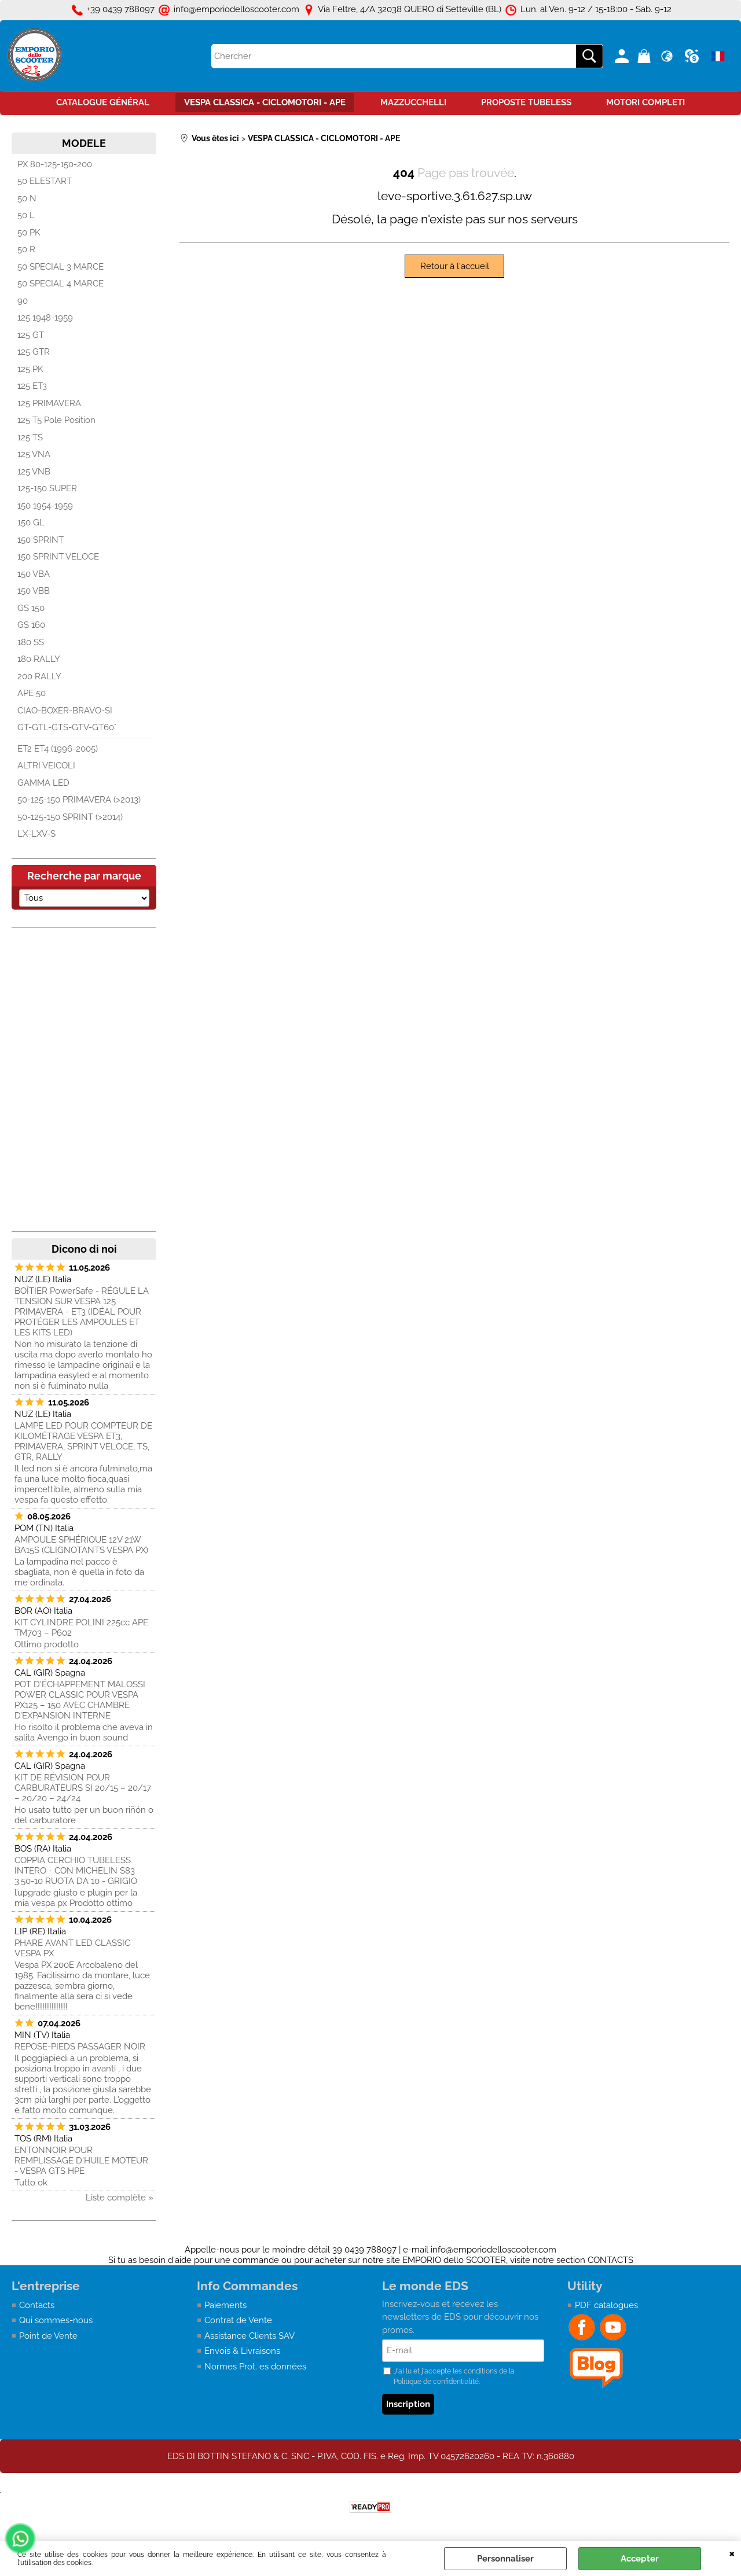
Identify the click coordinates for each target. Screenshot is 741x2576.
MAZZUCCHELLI (413, 102)
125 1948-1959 (45, 317)
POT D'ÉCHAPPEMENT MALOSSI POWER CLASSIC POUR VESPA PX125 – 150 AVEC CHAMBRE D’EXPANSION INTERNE (79, 1700)
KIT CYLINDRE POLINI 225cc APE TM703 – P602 (81, 1627)
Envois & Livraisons (242, 2351)
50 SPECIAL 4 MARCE (60, 283)
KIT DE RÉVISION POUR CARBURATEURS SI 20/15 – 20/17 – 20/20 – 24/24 (82, 1788)
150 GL (31, 522)
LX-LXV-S (36, 834)
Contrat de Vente (238, 2320)
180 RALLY (38, 659)
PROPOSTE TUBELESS (526, 102)
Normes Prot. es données (255, 2366)
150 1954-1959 (45, 506)
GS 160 (31, 625)
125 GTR (33, 352)
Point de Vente (48, 2336)
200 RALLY (39, 676)
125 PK (30, 369)
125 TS (30, 437)
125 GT (30, 335)
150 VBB (33, 591)
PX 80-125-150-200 (54, 164)
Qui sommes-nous (56, 2320)
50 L (26, 215)
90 (22, 301)
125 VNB (33, 471)
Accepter (640, 2558)
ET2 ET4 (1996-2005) (57, 749)
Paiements (225, 2305)
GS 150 (31, 608)
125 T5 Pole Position (56, 420)
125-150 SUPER (47, 488)
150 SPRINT (40, 540)
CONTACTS (610, 2260)
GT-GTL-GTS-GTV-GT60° (66, 727)
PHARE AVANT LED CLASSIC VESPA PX (72, 1948)
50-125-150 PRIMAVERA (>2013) (79, 799)
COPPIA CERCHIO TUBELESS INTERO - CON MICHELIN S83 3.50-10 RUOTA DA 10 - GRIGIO (75, 1870)
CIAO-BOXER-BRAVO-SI (64, 710)
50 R (26, 249)
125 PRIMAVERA (49, 403)
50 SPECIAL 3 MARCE (60, 267)
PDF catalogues (606, 2305)
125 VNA (33, 454)
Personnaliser (505, 2558)
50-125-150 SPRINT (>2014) (70, 817)
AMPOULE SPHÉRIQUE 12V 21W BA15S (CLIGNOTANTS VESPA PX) (81, 1544)
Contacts (36, 2305)
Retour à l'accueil (454, 266)
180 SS (30, 642)
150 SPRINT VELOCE (58, 556)
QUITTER (732, 2553)
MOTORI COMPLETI (645, 102)
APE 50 (31, 693)
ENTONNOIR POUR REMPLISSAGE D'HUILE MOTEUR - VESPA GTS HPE (81, 2160)
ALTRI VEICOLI (46, 765)
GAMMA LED (43, 783)
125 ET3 (32, 386)
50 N (26, 198)
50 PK (29, 232)
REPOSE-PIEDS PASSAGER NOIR (79, 2046)
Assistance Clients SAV (249, 2336)
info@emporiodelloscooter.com (493, 2249)
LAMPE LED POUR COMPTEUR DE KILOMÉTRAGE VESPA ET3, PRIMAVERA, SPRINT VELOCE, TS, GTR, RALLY (83, 1441)
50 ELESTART (44, 181)
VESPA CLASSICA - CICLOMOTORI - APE (265, 102)
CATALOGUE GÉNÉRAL (102, 102)
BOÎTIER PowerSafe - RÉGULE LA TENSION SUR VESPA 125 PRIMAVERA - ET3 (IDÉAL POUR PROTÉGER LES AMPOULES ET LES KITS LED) (81, 1312)
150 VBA (33, 574)
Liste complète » (119, 2197)
